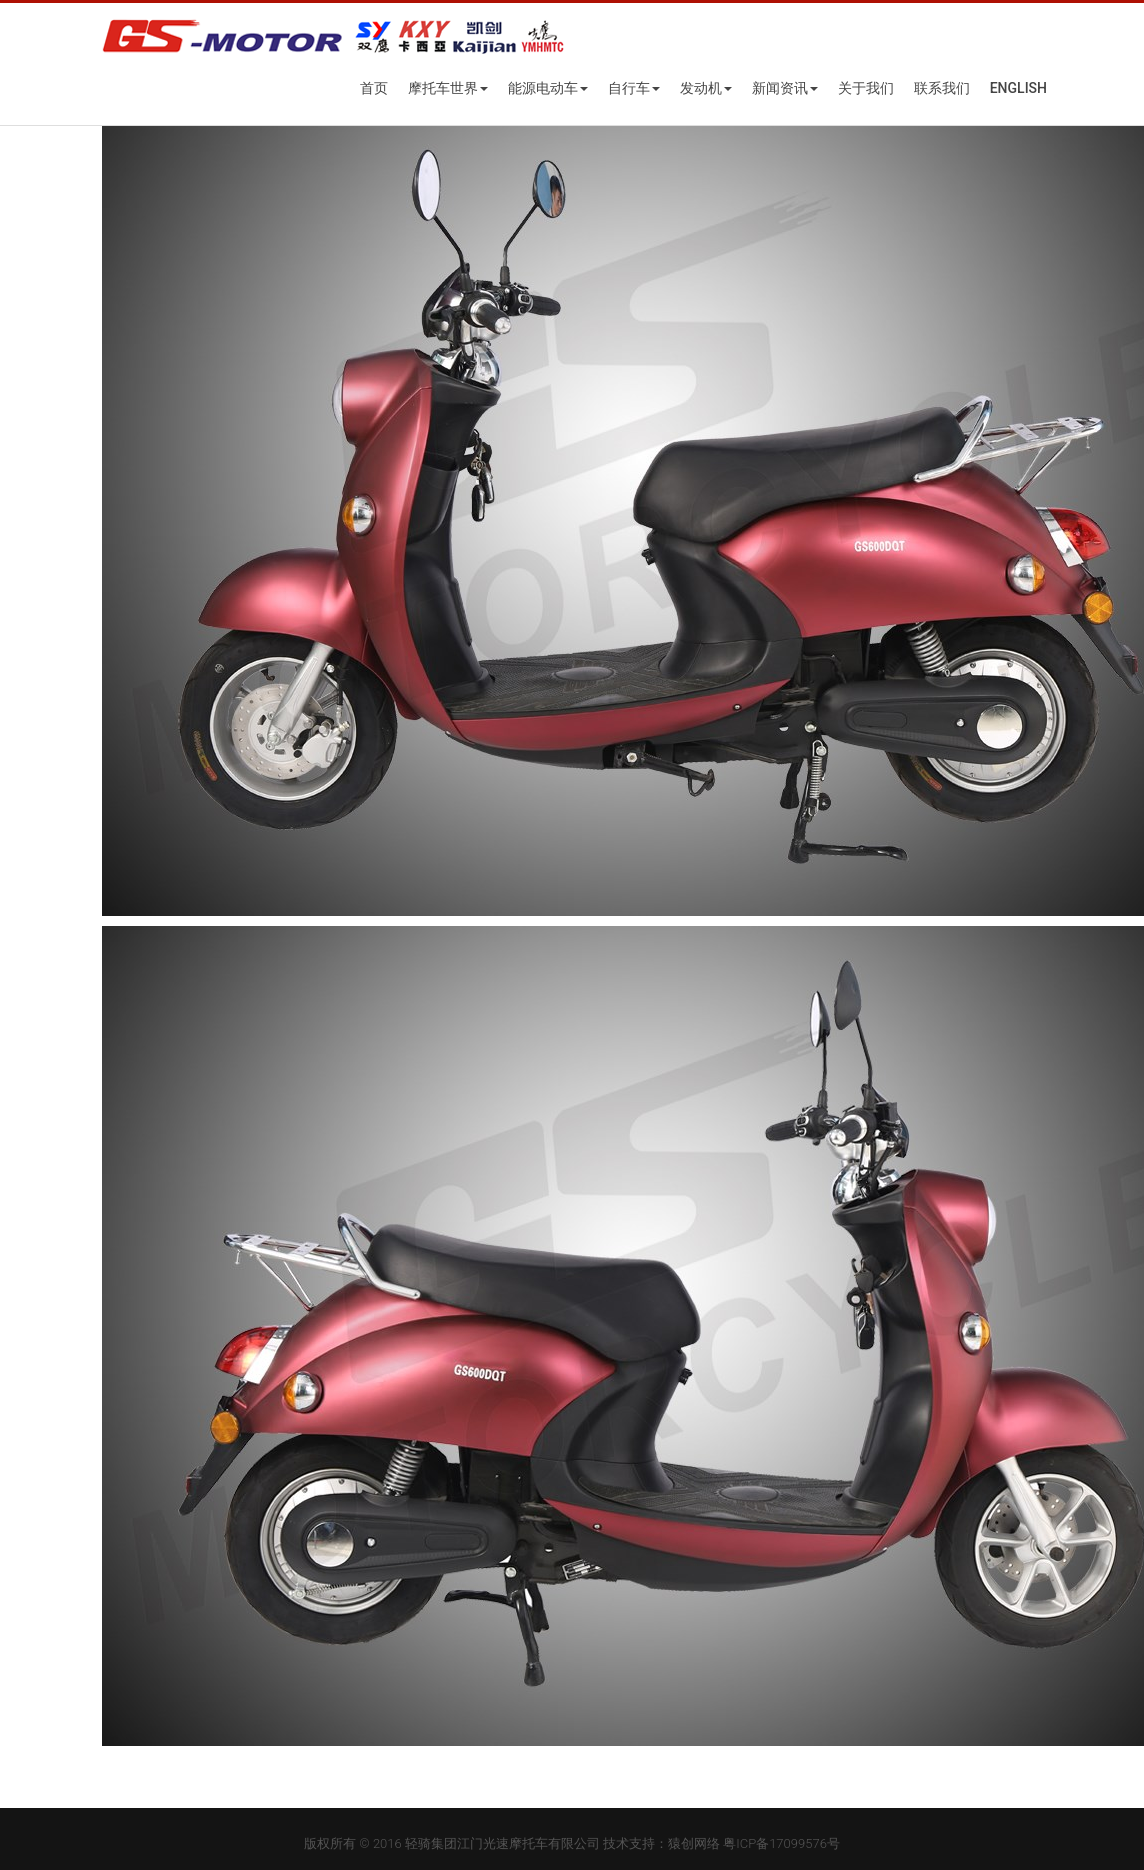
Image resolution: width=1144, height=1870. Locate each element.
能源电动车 (548, 88)
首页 (374, 88)
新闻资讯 (785, 88)
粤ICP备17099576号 (781, 1843)
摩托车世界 (448, 88)
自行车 (634, 88)
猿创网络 (694, 1843)
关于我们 (866, 88)
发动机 (706, 88)
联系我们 (942, 88)
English (1018, 88)
